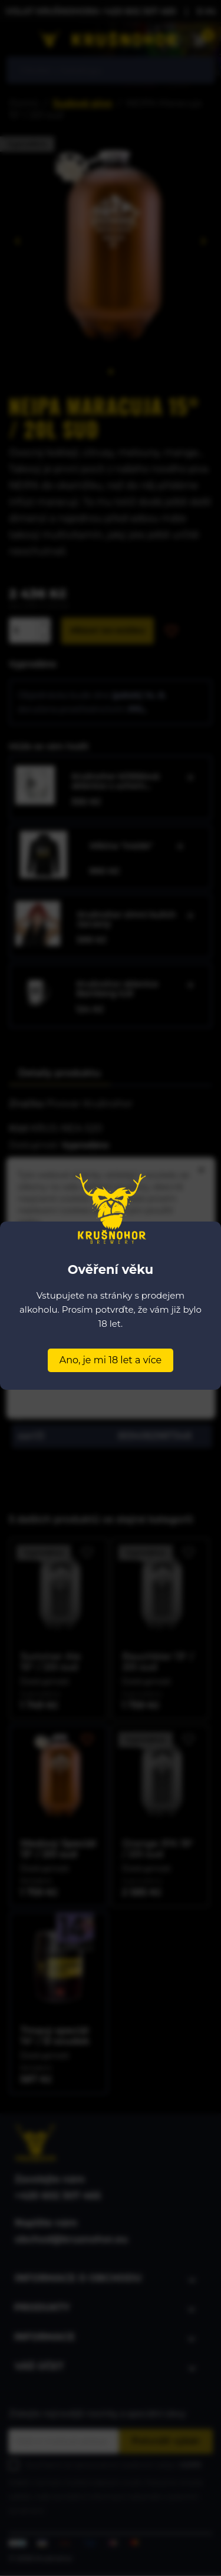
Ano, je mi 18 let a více (110, 1360)
